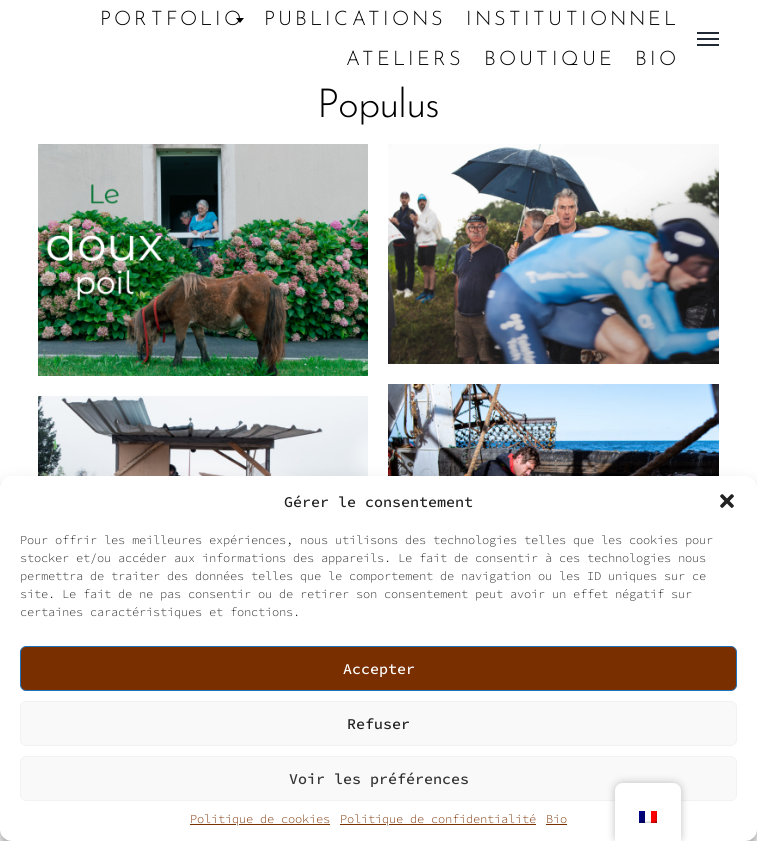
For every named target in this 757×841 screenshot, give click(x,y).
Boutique (549, 60)
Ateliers (405, 60)
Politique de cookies (260, 818)
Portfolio (172, 20)
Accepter (379, 668)
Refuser (378, 723)
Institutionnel (572, 20)
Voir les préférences (379, 778)
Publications (355, 20)
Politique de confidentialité (438, 818)
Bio (556, 818)
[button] (727, 501)
